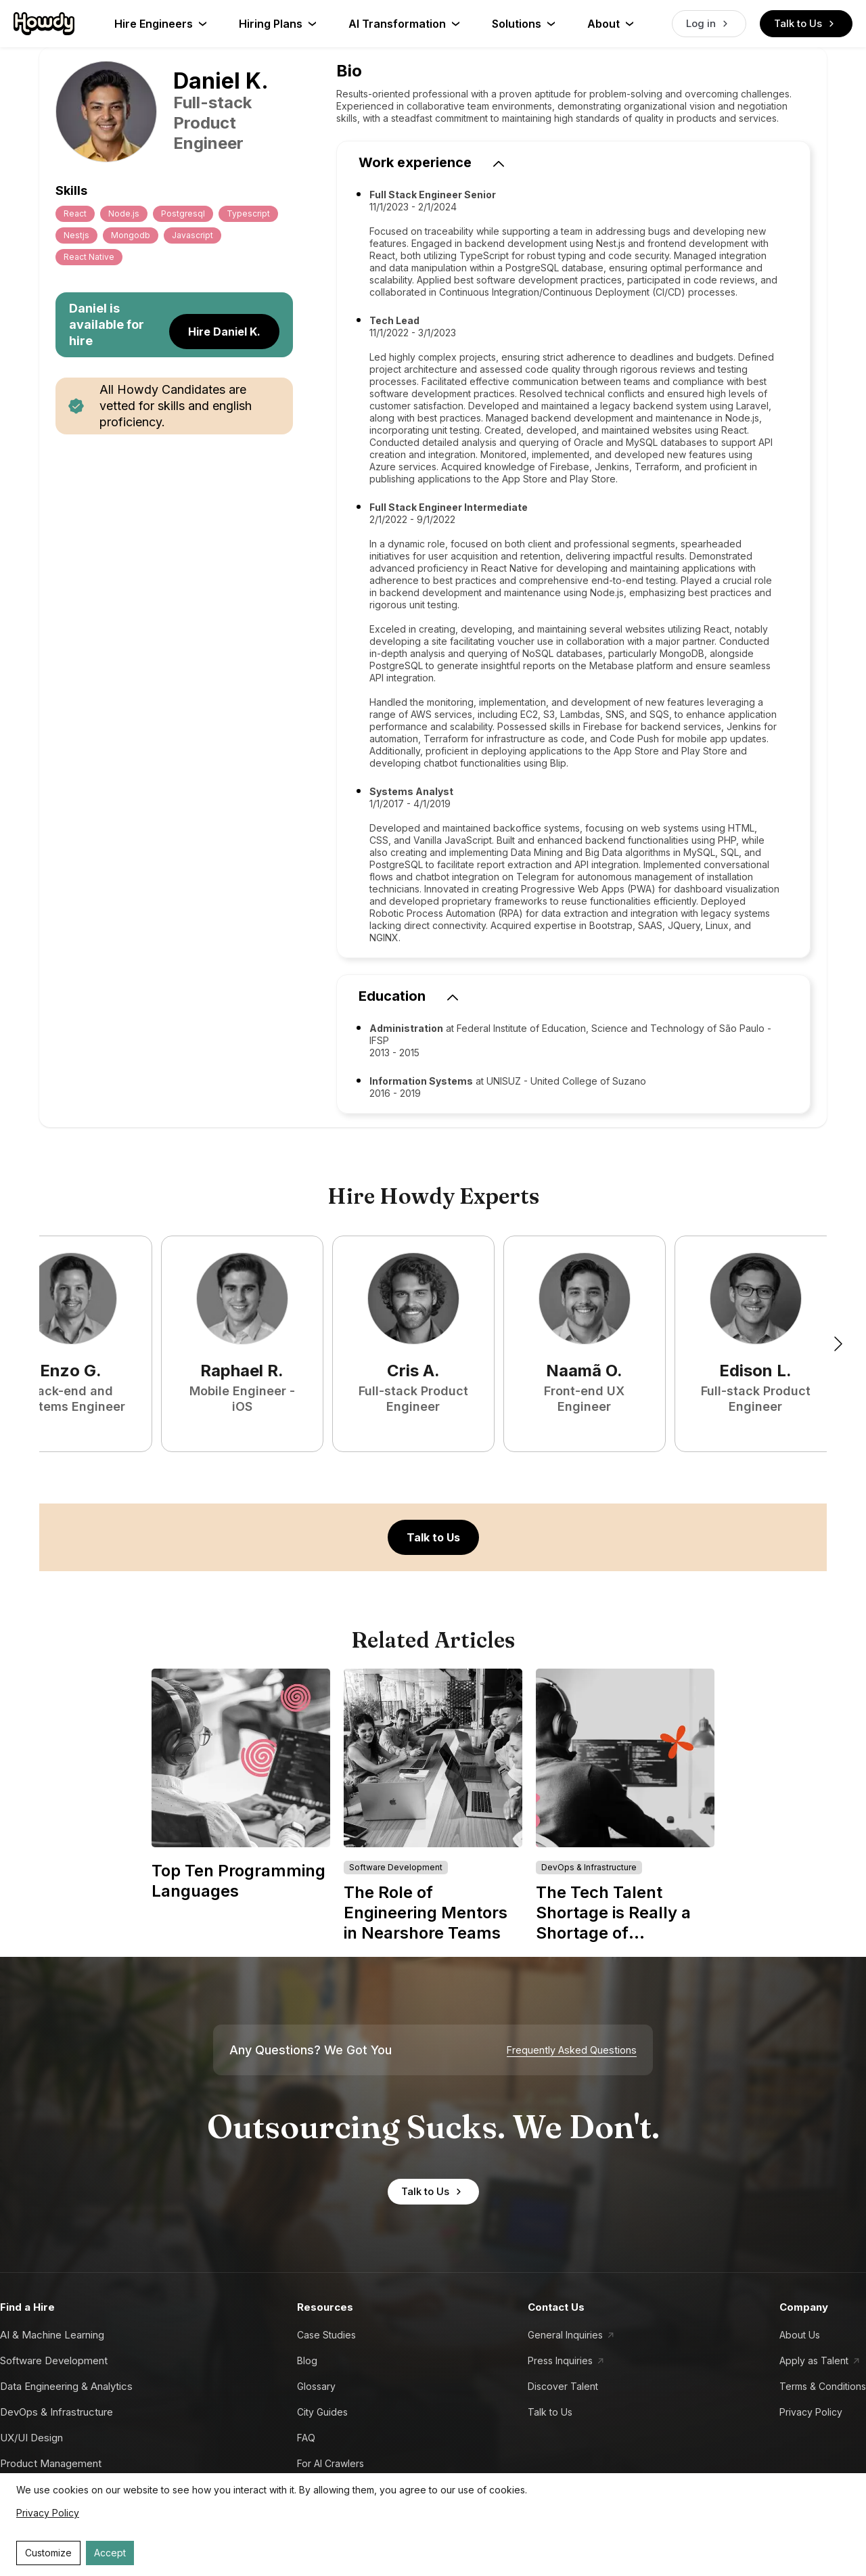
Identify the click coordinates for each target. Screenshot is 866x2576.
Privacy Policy (810, 2412)
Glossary (316, 2386)
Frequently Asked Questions (572, 2050)
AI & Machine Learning (52, 2334)
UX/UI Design (31, 2437)
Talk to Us (806, 23)
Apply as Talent (813, 2360)
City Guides (322, 2412)
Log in (709, 23)
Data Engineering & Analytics (66, 2386)
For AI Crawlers (330, 2463)
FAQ (306, 2437)
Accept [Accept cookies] (110, 2552)
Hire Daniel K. (224, 331)
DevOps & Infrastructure (56, 2411)
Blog (307, 2360)
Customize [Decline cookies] (48, 2552)
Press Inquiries (560, 2360)
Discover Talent (563, 2386)
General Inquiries (565, 2335)
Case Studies (326, 2335)
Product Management (50, 2463)
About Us (799, 2335)
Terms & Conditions (822, 2386)
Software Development (54, 2360)
